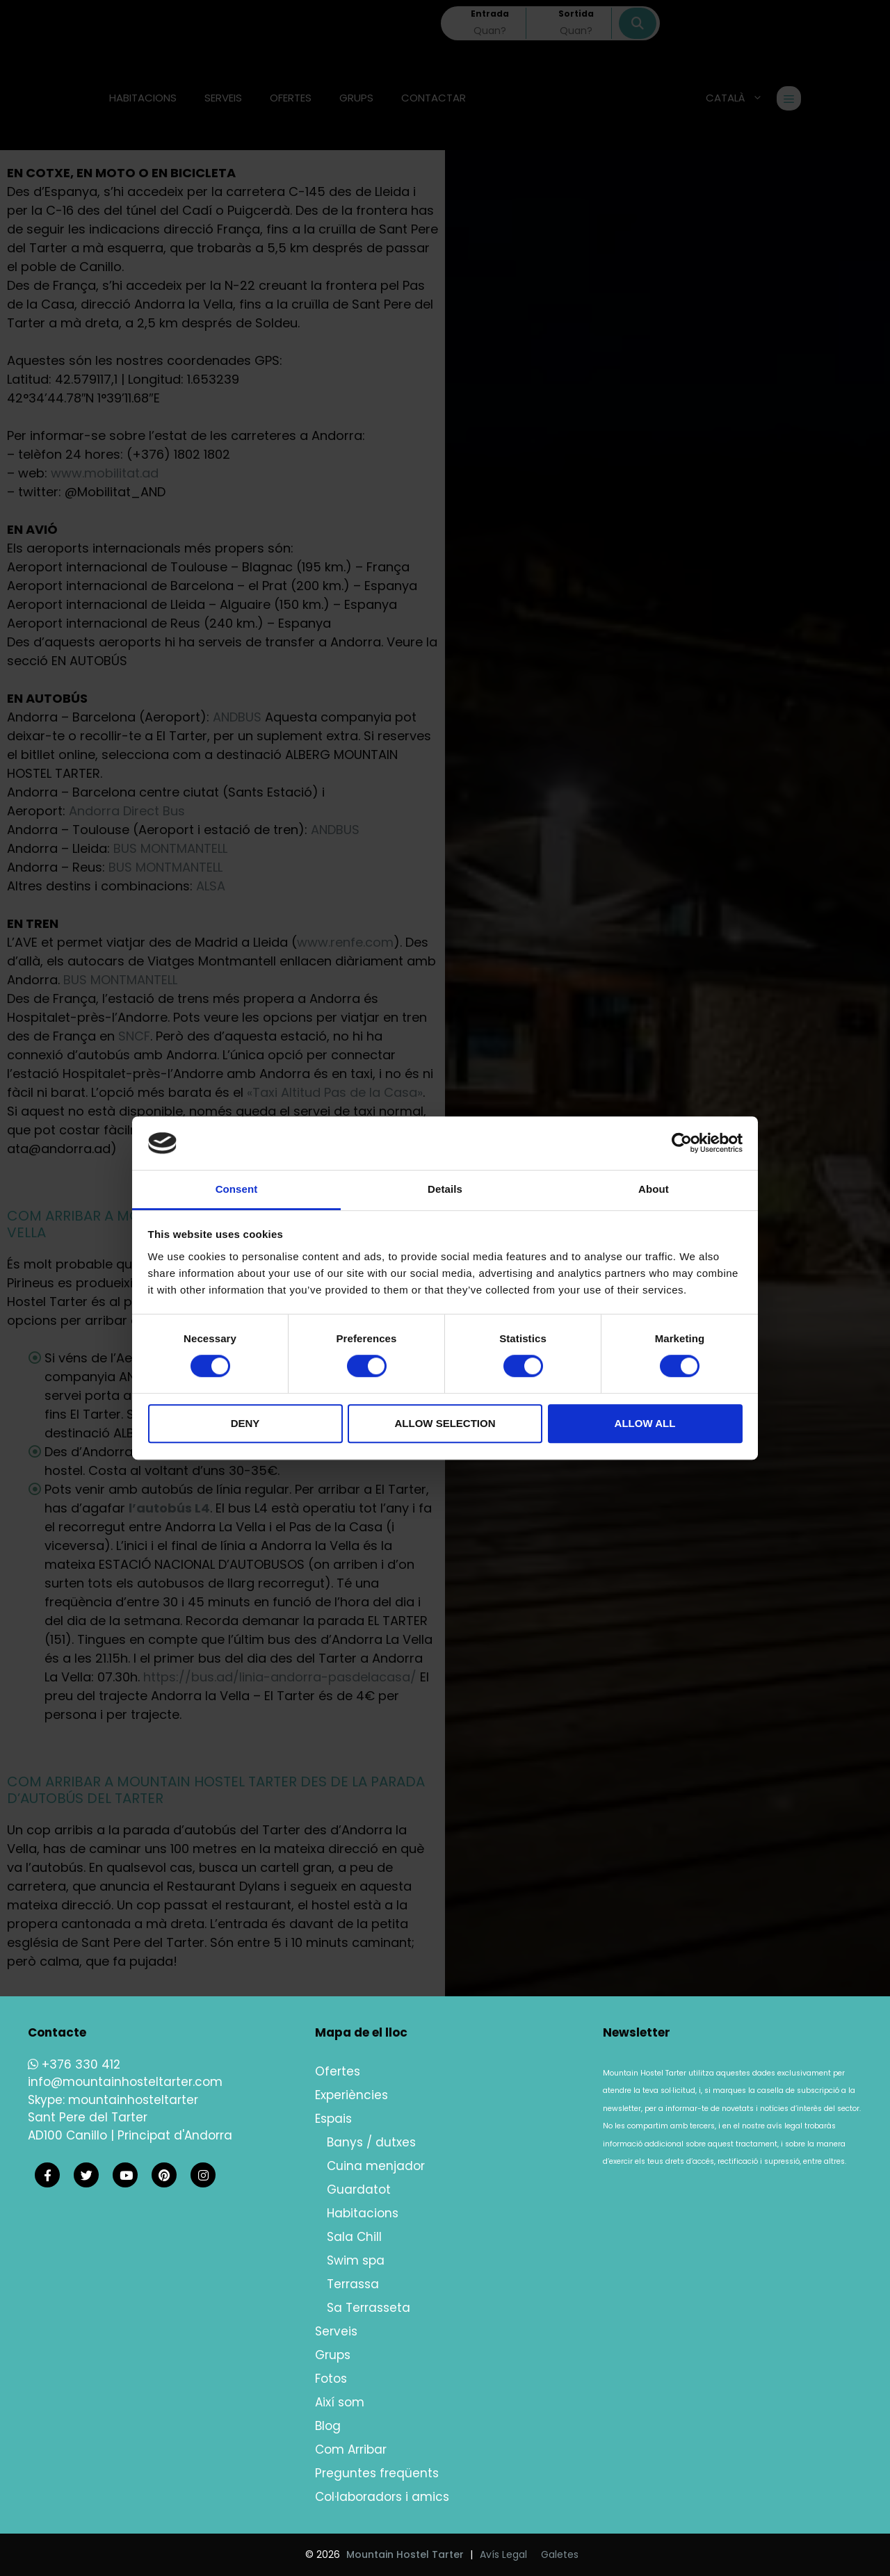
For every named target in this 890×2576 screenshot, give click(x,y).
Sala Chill (354, 2236)
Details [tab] (445, 1189)
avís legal (784, 2126)
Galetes (559, 2554)
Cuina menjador (376, 2166)
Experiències (351, 2095)
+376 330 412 (74, 2064)
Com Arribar (351, 2449)
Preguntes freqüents (377, 2473)
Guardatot (359, 2189)
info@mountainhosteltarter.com (125, 2081)
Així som (339, 2402)
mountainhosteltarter (133, 2100)
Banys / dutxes (371, 2142)
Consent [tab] (237, 1189)
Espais (333, 2118)
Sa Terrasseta (368, 2307)
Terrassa (353, 2284)
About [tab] (653, 1189)
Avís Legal (503, 2554)
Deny (245, 1423)
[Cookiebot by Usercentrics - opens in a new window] (682, 1143)
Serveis (336, 2331)
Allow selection (445, 1423)
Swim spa (356, 2260)
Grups (332, 2355)
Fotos (331, 2378)
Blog (328, 2426)
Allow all (645, 1423)
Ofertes (337, 2071)
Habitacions (362, 2213)
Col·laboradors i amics (382, 2496)
